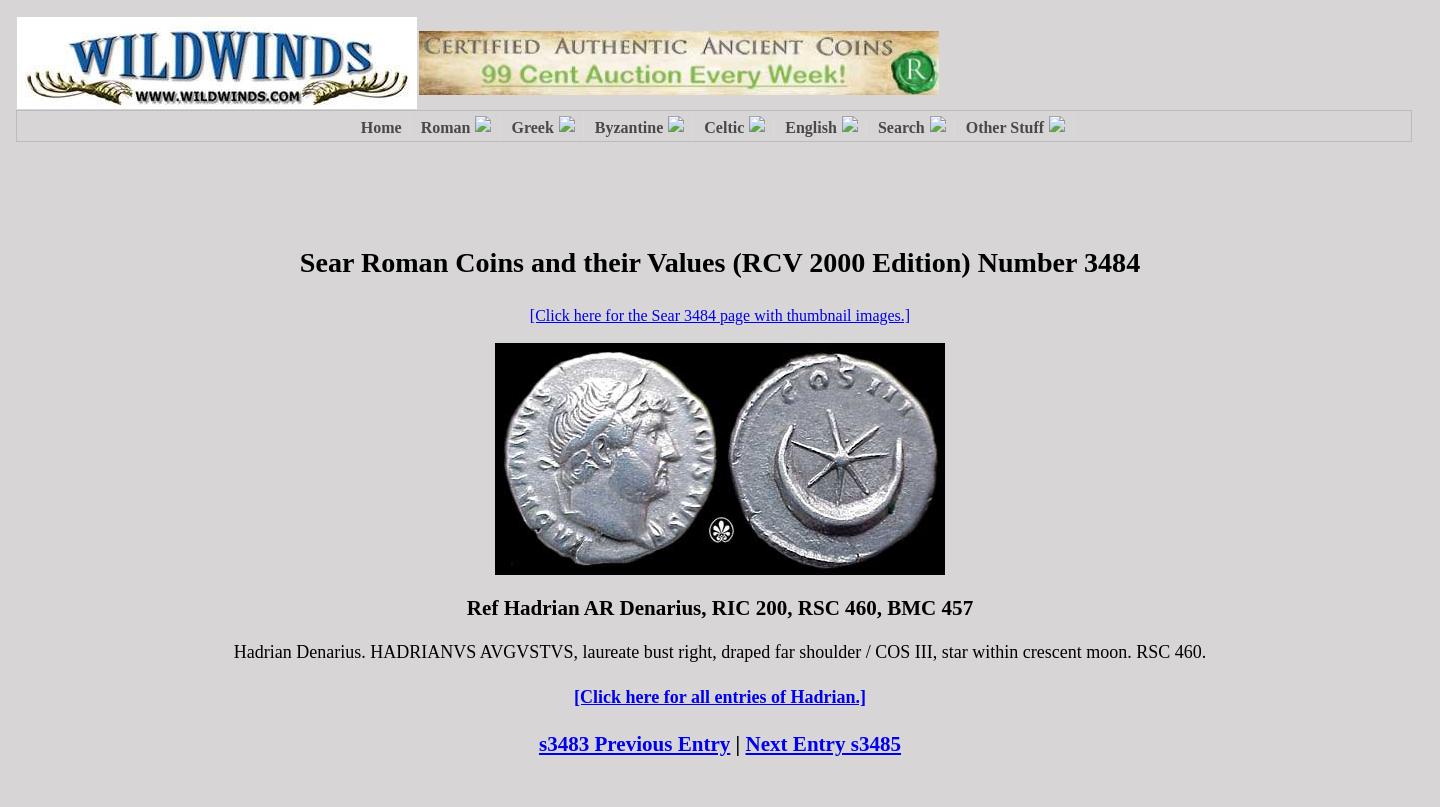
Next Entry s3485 (824, 744)
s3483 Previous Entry (634, 744)
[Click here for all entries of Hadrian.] (720, 697)
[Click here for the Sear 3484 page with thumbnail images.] (720, 315)
